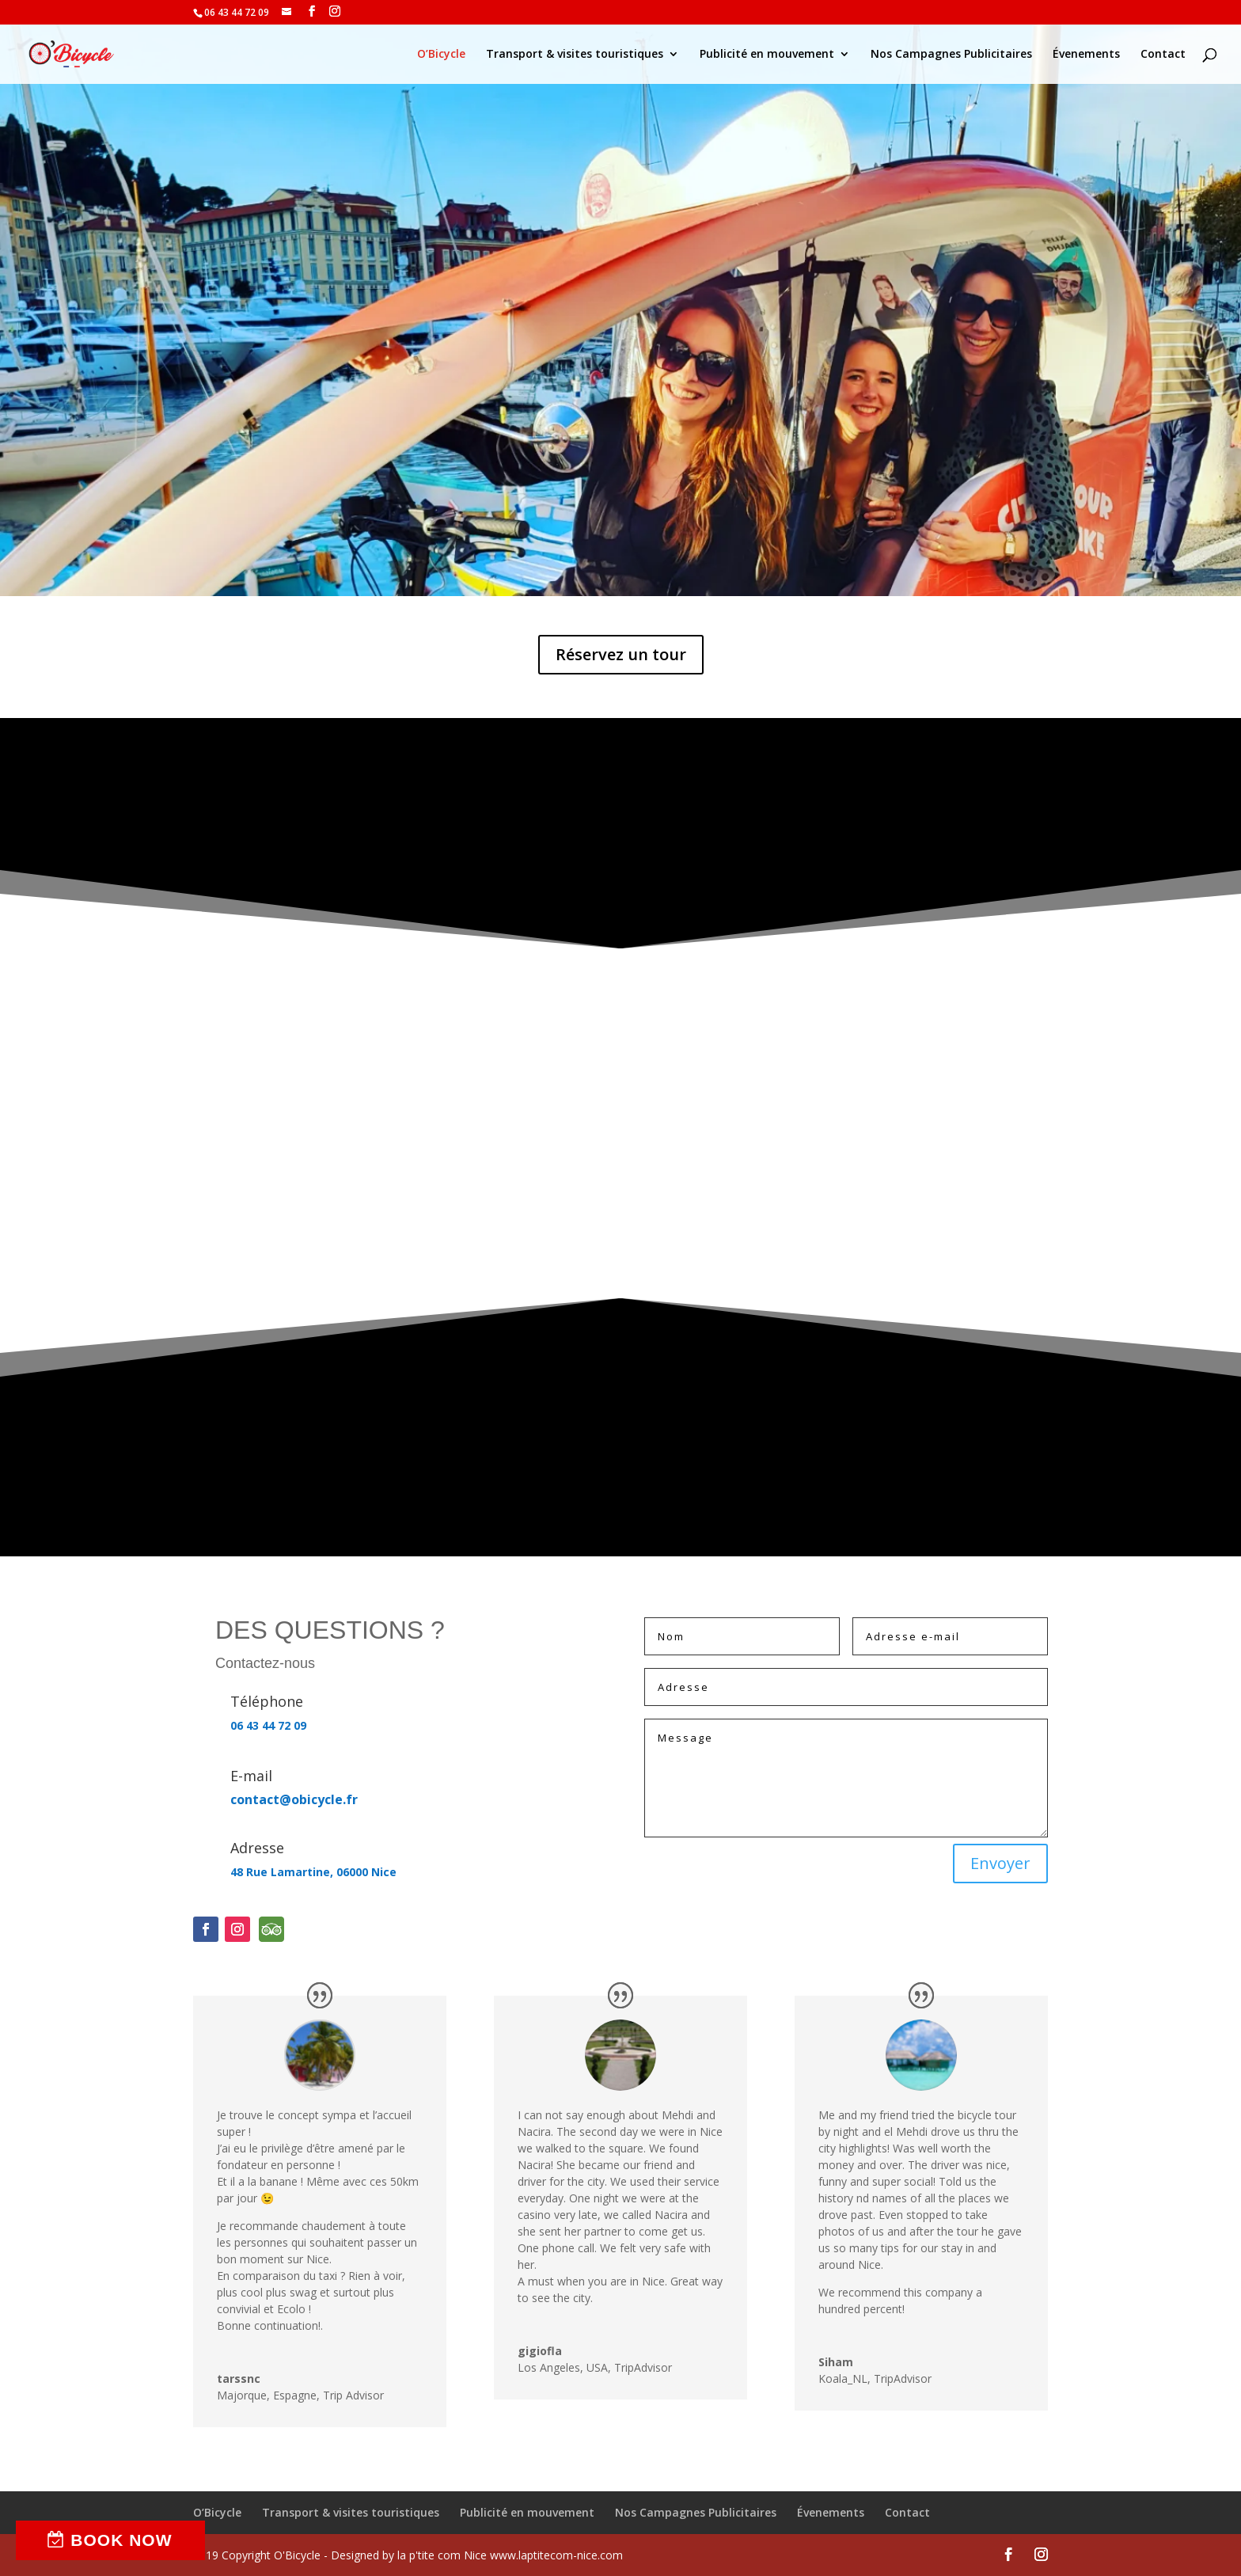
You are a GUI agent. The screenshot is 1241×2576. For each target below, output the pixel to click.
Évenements (1086, 54)
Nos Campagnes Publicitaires (951, 54)
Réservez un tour (621, 654)
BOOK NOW (121, 2540)
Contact (1163, 54)
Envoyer (1000, 1863)
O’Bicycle (441, 54)
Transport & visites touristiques (574, 54)
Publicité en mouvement (767, 54)
